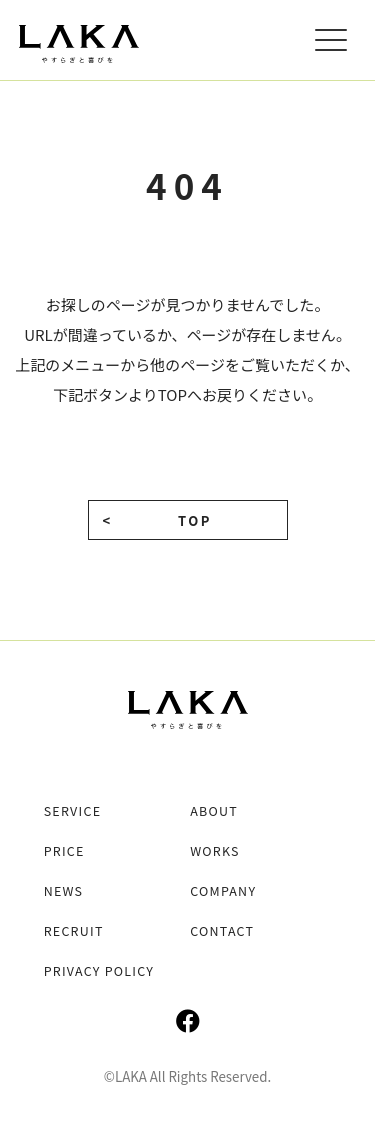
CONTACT (222, 931)
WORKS (215, 851)
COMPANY (223, 891)
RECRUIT (74, 931)
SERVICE (73, 811)
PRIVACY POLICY (99, 971)
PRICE (64, 851)
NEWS (64, 891)
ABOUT (214, 811)
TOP (195, 520)
